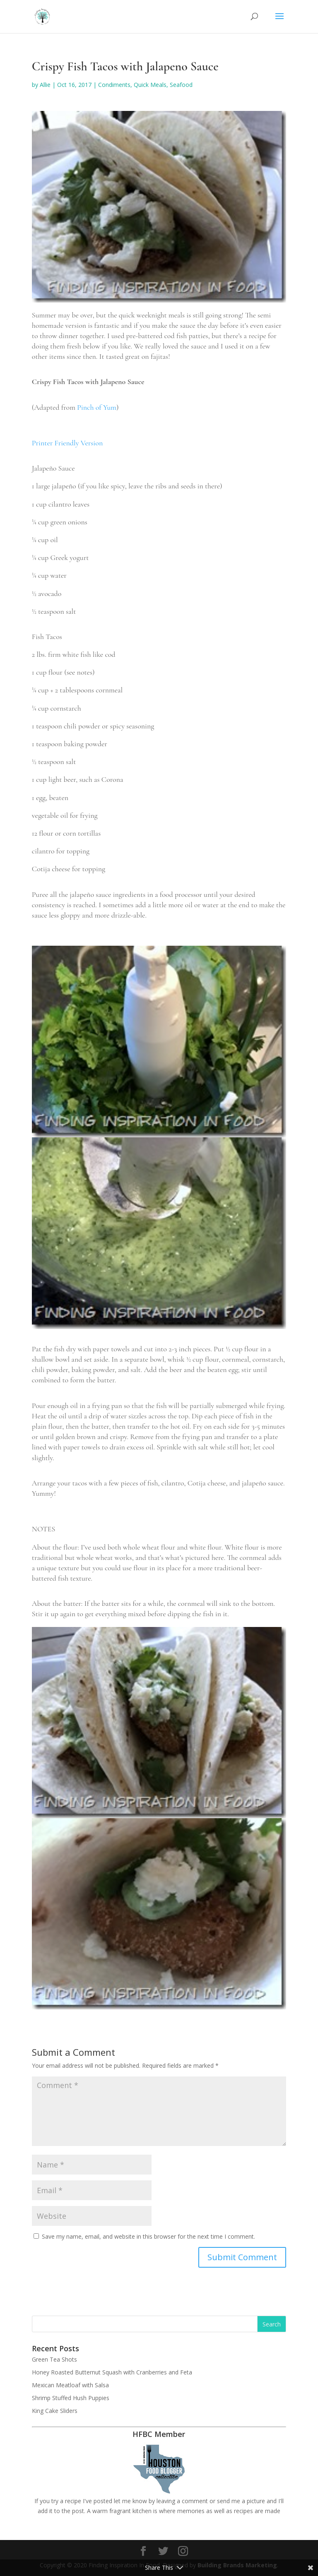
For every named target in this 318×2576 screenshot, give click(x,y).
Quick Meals (150, 85)
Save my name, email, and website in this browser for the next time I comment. (148, 2236)
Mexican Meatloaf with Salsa (70, 2385)
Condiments (114, 85)
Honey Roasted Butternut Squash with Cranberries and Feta (112, 2372)
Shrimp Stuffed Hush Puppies (70, 2398)
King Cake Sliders (54, 2411)
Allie (45, 85)
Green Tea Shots (54, 2359)
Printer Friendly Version (67, 442)
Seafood (181, 85)
